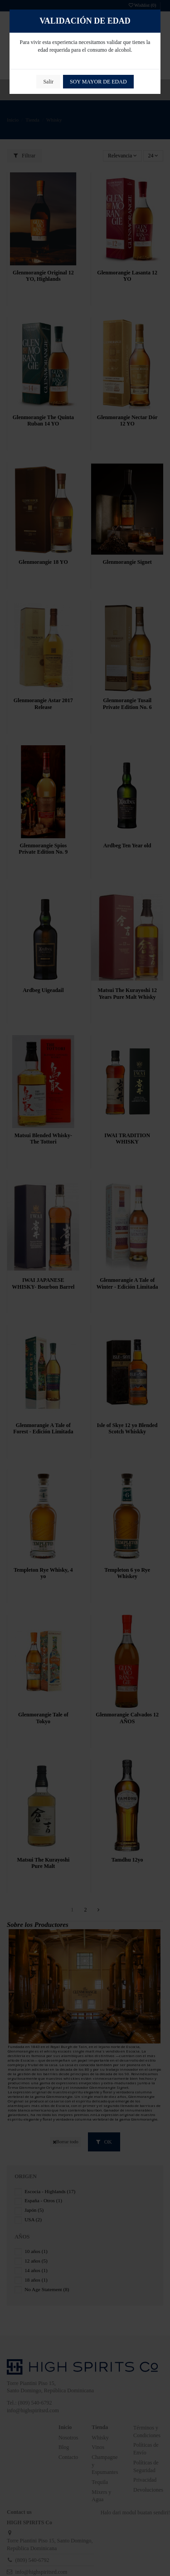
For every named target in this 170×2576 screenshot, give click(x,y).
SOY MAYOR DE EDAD (98, 81)
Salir (48, 81)
